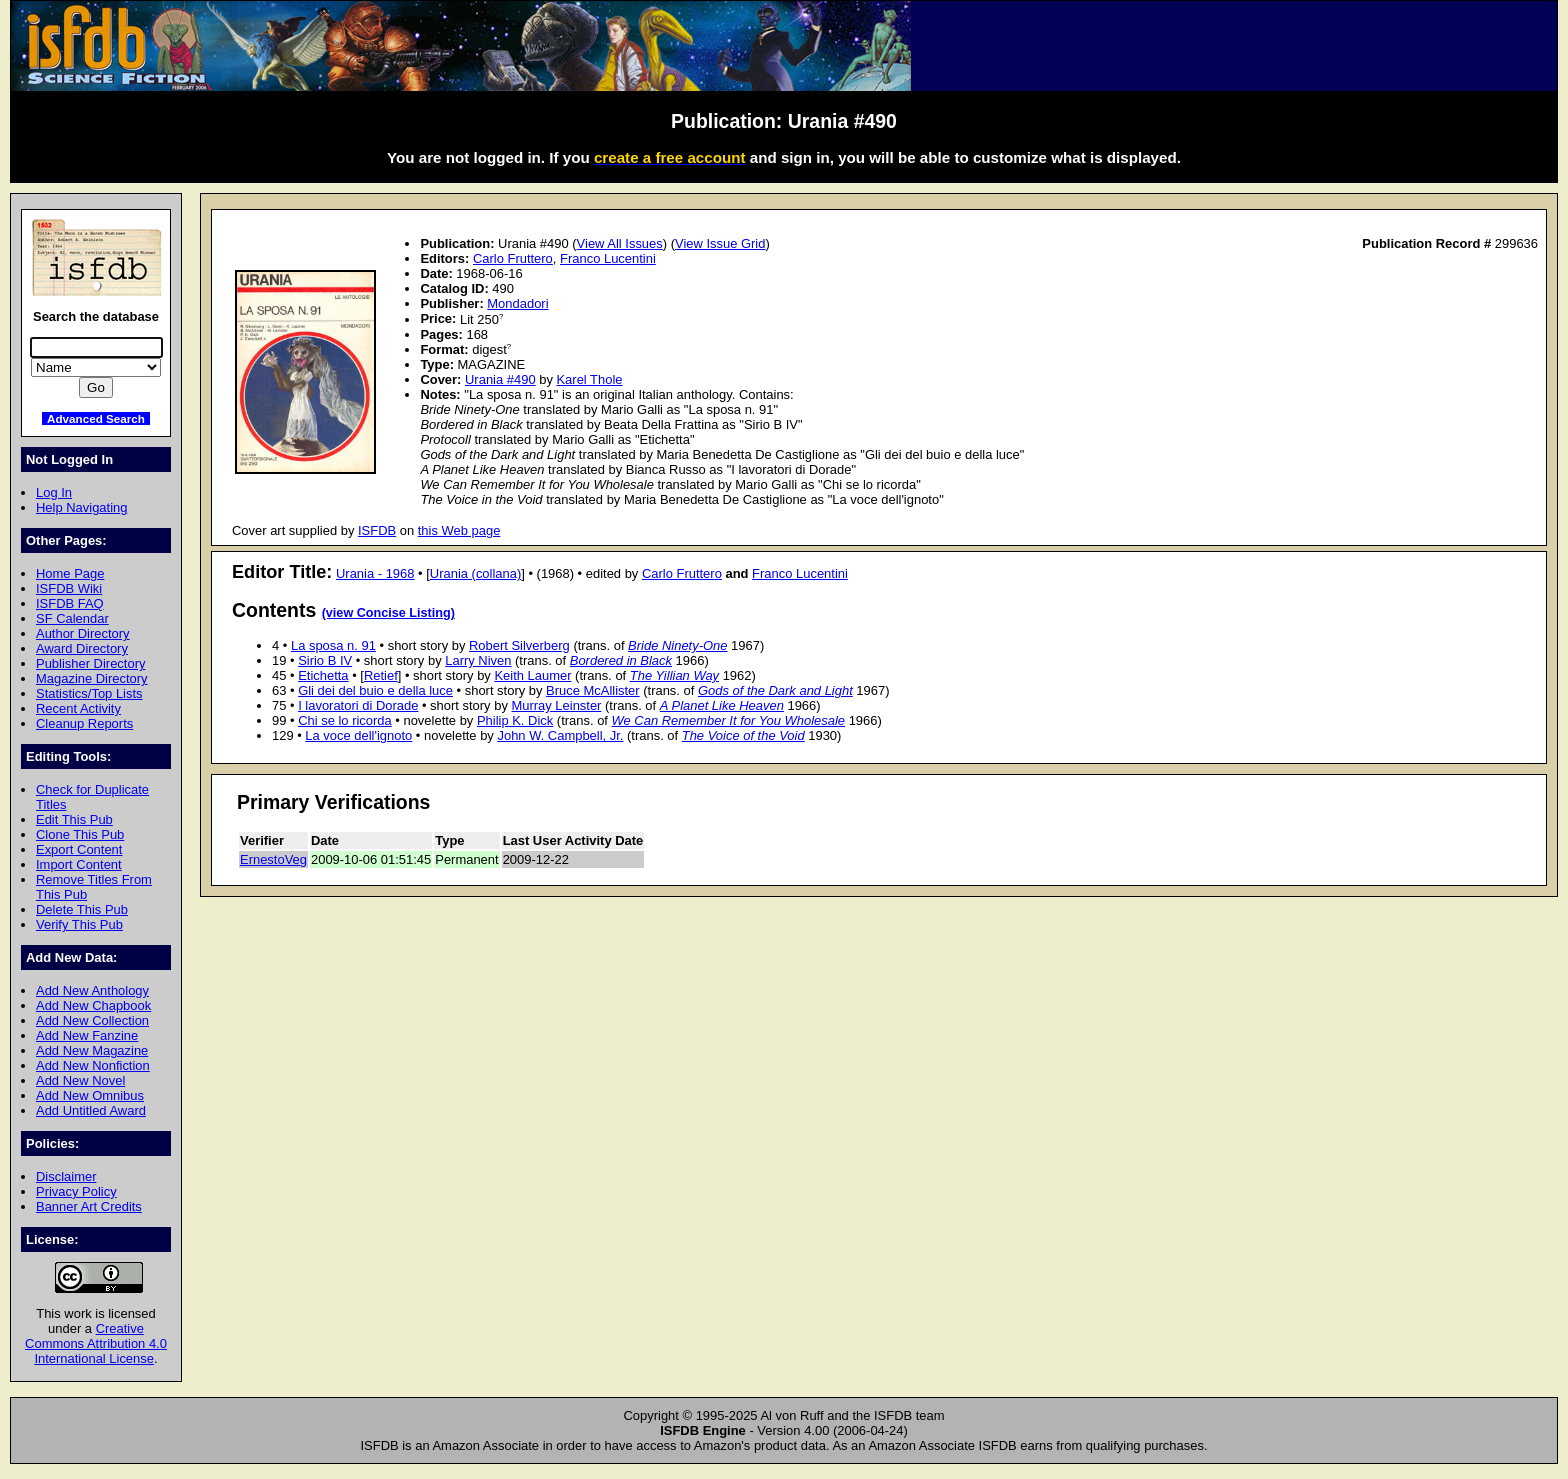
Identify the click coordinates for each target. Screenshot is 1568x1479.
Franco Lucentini (608, 258)
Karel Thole (589, 379)
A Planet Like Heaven (722, 705)
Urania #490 (500, 379)
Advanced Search (96, 418)
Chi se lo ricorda (345, 720)
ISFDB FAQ (70, 603)
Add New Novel (80, 1080)
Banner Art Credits (89, 1206)
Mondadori (517, 303)
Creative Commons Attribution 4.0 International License (96, 1343)
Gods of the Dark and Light (775, 690)
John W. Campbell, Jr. (560, 735)
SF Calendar (72, 618)
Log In (54, 492)
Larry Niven (478, 660)
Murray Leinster (556, 705)
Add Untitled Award (91, 1110)
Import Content (79, 864)
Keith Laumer (532, 675)
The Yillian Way (674, 675)
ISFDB (377, 530)
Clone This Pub (80, 834)
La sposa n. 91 (333, 645)
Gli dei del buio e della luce (375, 690)
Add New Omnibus (90, 1095)
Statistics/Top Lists (89, 693)
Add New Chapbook (93, 1005)
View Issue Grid (720, 243)
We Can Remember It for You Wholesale (729, 720)
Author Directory (83, 633)
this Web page (459, 530)
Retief (381, 675)
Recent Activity (78, 708)
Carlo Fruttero (513, 258)
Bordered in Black (621, 660)
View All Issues (620, 243)
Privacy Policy (76, 1191)
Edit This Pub (74, 819)
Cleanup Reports (84, 723)
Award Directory (82, 648)
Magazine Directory (92, 678)
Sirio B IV (325, 660)
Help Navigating (81, 507)
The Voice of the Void (743, 735)
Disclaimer (66, 1176)
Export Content (79, 849)
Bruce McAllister (593, 690)
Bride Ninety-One (677, 645)
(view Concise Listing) (388, 613)
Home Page (70, 573)
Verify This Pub (79, 924)
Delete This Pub (82, 909)
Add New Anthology (92, 990)
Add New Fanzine (87, 1035)
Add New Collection (92, 1020)
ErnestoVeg (273, 859)
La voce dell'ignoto (358, 735)
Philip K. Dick (515, 720)
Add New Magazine (92, 1050)
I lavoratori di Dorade (358, 705)
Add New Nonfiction (93, 1065)
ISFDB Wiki (69, 588)
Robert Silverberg (519, 645)
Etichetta (323, 675)
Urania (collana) (475, 573)
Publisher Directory (90, 663)
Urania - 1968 (375, 573)
